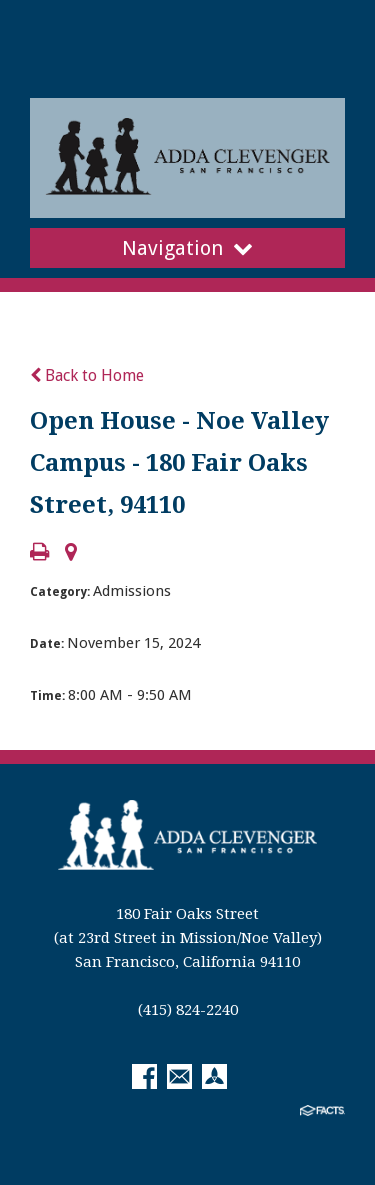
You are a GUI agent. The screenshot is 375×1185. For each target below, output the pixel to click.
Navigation (187, 248)
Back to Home (87, 375)
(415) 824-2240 (188, 1010)
